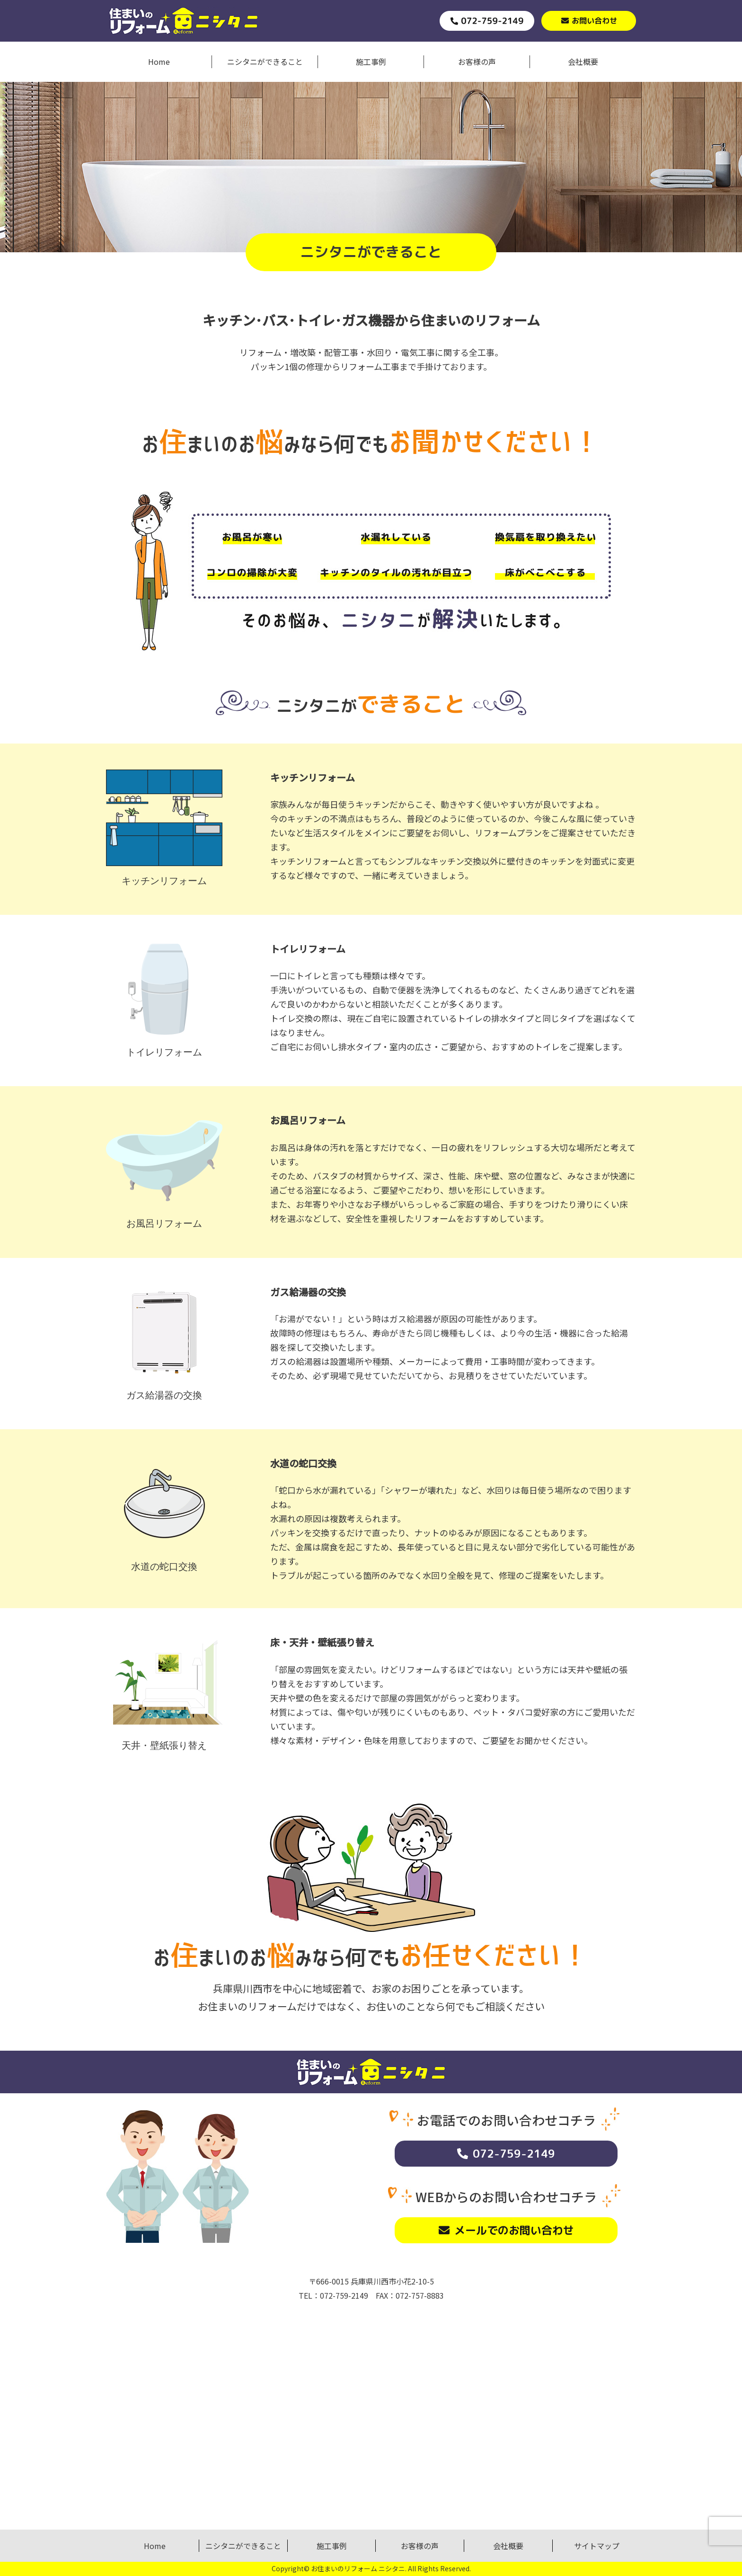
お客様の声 (477, 61)
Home (159, 61)
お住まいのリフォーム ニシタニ (358, 2568)
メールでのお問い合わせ (514, 2230)
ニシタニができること (265, 61)
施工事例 (371, 61)
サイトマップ (596, 2545)
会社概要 (583, 61)
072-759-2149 (514, 2153)
